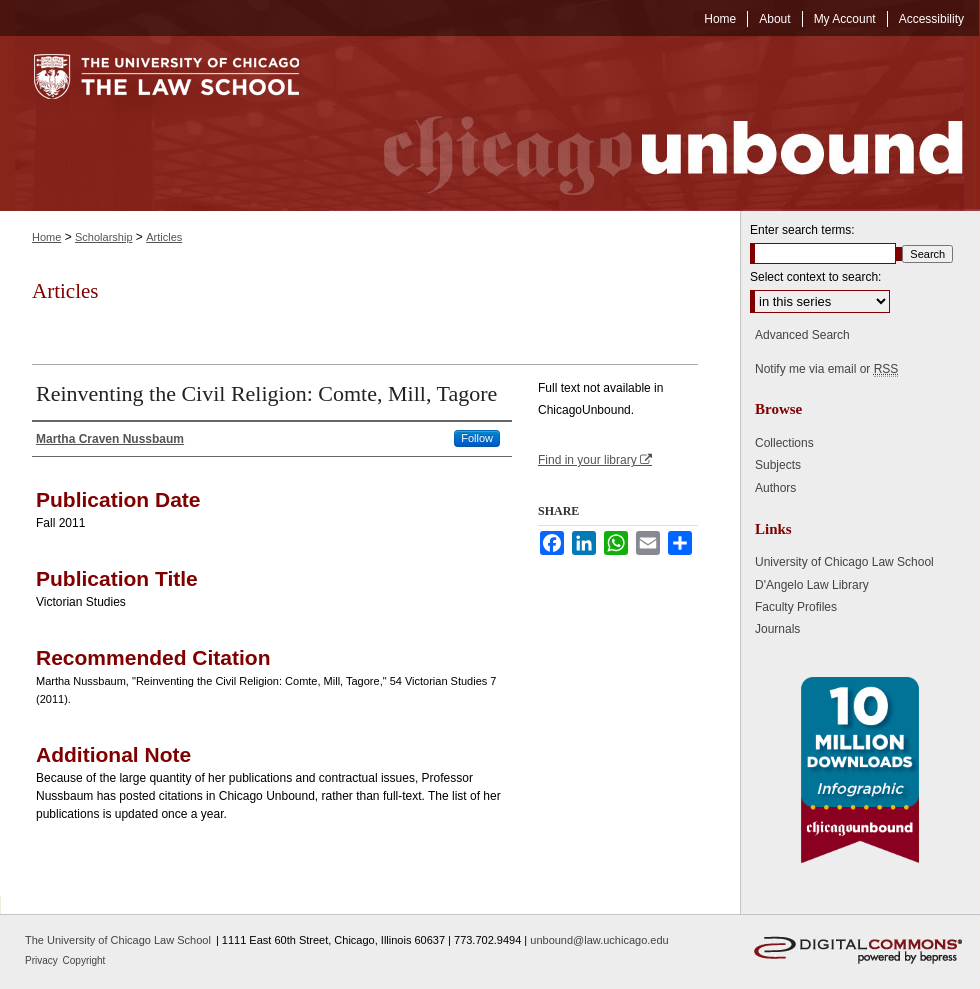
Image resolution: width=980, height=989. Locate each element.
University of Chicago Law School (844, 562)
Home (46, 237)
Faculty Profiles (796, 607)
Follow (477, 438)
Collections (784, 443)
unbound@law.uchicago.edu (599, 940)
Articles (164, 237)
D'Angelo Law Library (812, 585)
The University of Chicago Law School (118, 940)
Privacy (43, 960)
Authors (775, 488)
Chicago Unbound (655, 123)
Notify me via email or (826, 369)
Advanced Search (802, 335)
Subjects (778, 465)
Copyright (84, 960)
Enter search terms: (802, 230)
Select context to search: (815, 277)
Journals (777, 629)
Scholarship (103, 237)
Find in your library (595, 460)
